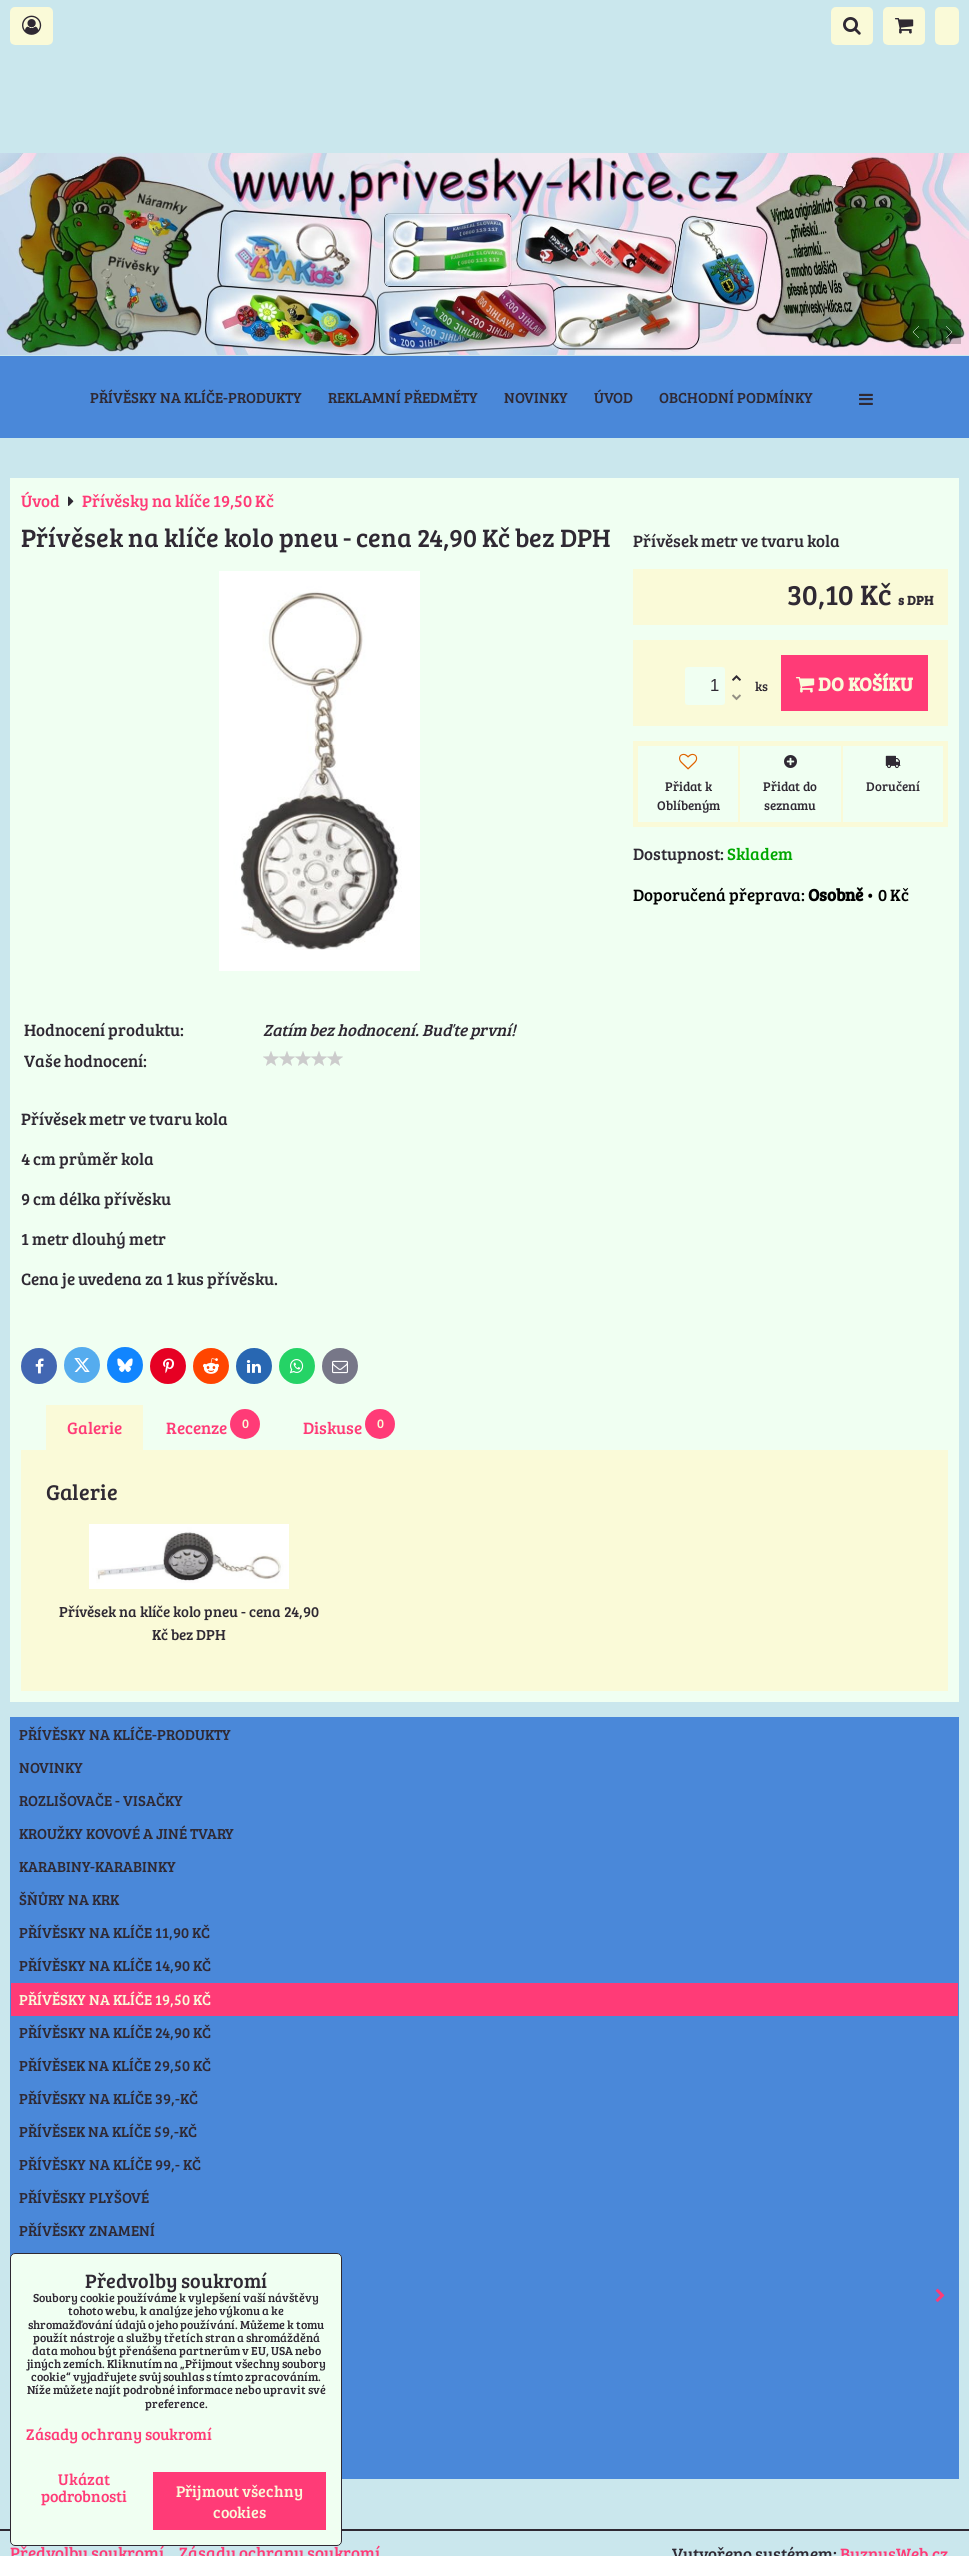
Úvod (613, 397)
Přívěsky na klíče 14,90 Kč (115, 1965)
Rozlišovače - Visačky (101, 1800)
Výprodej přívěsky (90, 2429)
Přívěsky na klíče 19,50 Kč (115, 1999)
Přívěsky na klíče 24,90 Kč (115, 2032)
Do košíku (854, 683)
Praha (43, 2462)
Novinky (536, 397)
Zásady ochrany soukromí (119, 2433)
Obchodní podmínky (736, 397)
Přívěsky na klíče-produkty (196, 397)
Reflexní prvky (488, 2296)
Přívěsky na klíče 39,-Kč (108, 2098)
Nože (37, 2362)
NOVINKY (51, 1767)
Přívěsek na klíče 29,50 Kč (115, 2065)
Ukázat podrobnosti (84, 2487)
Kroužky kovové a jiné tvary (126, 1833)
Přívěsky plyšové (84, 2197)
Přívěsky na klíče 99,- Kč (110, 2164)
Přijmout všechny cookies (239, 2501)
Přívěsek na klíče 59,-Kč (108, 2131)
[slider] (303, 1059)
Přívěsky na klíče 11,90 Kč (114, 1932)
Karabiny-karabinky (97, 1866)
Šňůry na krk (69, 1899)
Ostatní (48, 2395)
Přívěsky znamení (87, 2230)
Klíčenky (53, 2263)
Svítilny (51, 2329)
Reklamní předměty (403, 397)
